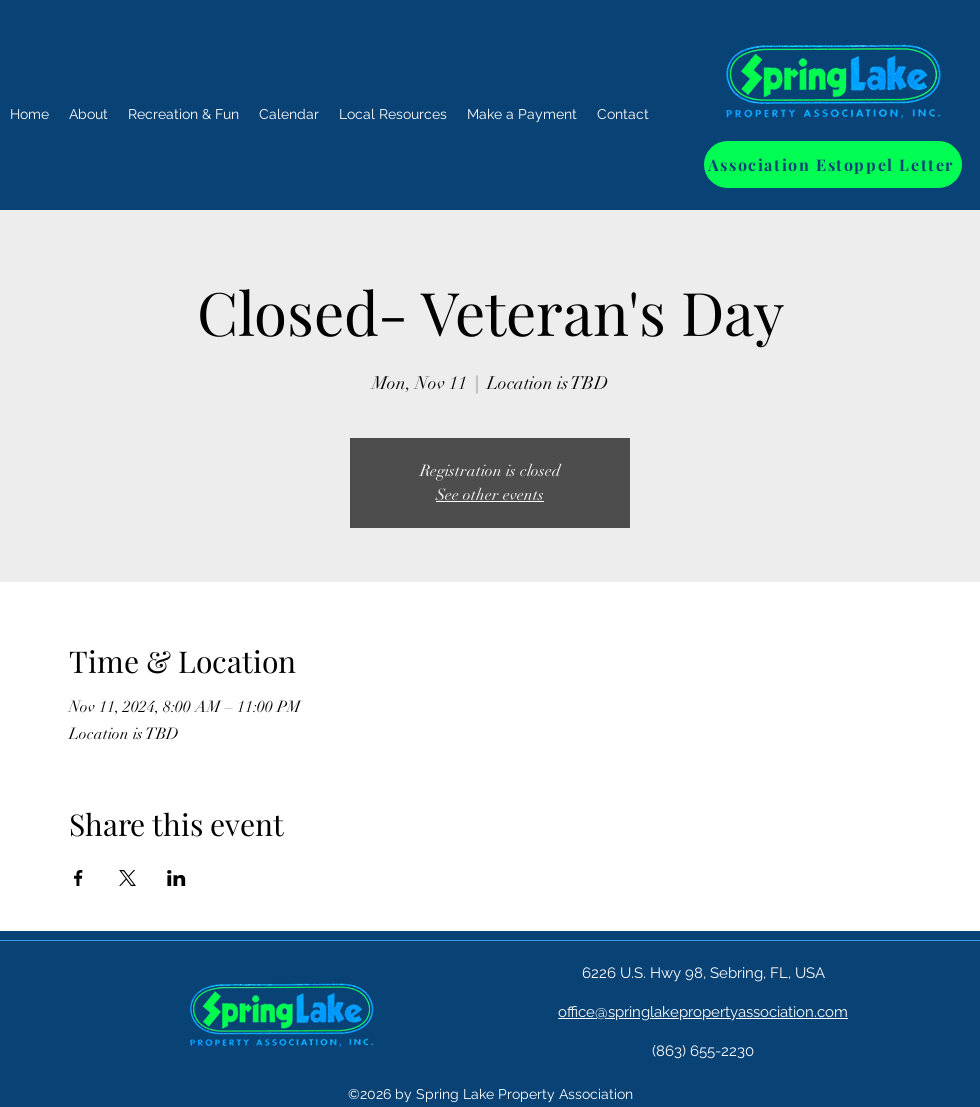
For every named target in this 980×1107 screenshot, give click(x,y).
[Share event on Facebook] (78, 878)
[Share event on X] (127, 878)
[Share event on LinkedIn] (176, 878)
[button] (183, 114)
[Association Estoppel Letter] (833, 164)
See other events (490, 495)
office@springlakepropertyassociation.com (703, 1012)
